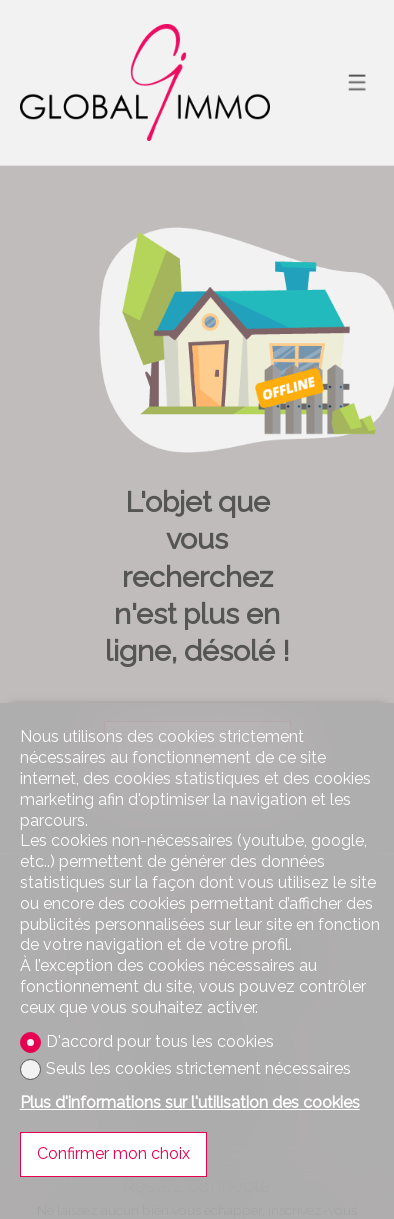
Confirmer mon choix (113, 1153)
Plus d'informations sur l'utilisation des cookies (190, 1102)
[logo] (145, 82)
